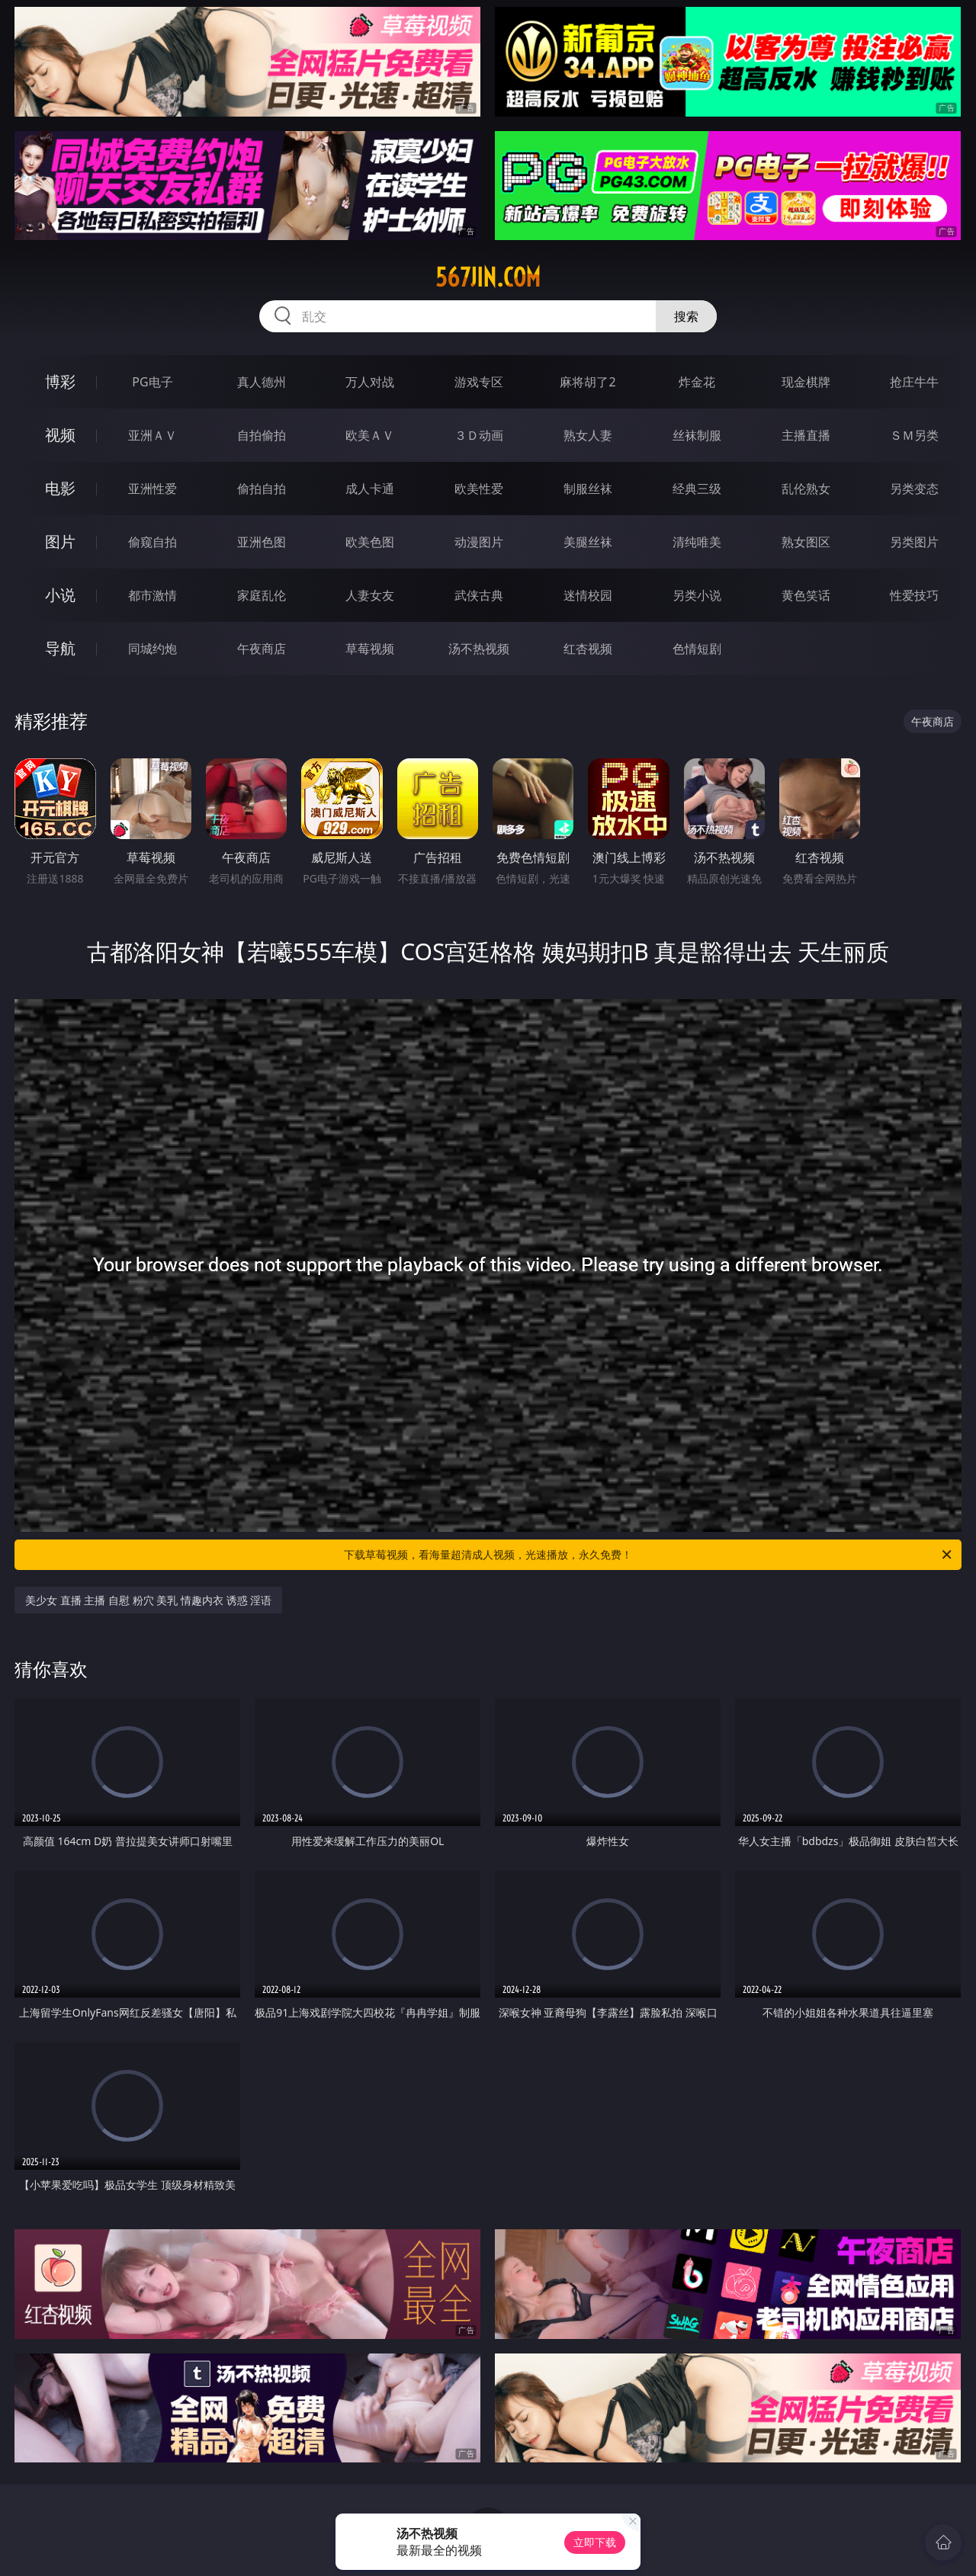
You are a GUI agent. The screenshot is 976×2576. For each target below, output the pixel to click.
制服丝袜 (587, 488)
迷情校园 (587, 595)
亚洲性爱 (152, 488)
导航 (60, 648)
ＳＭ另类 (914, 435)
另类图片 (914, 541)
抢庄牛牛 (914, 381)
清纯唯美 (697, 541)
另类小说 (697, 595)
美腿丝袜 (587, 541)
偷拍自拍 (261, 488)
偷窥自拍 (152, 541)
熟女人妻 (587, 435)
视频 (60, 435)
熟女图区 (806, 541)
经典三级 (697, 488)
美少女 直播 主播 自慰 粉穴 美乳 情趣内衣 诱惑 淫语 (148, 1600)
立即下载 (594, 2542)
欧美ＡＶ (369, 435)
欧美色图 (369, 541)
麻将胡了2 (587, 381)
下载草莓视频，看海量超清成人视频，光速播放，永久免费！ (649, 1555)
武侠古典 (478, 595)
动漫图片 (478, 541)
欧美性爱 (478, 488)
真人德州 (261, 381)
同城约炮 (152, 648)
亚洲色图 (261, 541)
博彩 (60, 381)
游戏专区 (478, 381)
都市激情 (152, 595)
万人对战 (369, 381)
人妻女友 (369, 595)
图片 (60, 541)
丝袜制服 (697, 435)
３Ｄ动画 (478, 435)
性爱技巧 (914, 595)
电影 (60, 488)
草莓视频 (369, 648)
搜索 (686, 316)
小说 (60, 595)
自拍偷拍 (261, 435)
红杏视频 (587, 648)
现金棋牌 (806, 381)
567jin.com (488, 277)
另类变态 (914, 488)
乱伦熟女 (806, 488)
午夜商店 (261, 648)
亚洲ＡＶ (152, 435)
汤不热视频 (478, 648)
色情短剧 (697, 648)
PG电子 (152, 381)
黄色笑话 (806, 595)
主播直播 (806, 435)
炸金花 (697, 381)
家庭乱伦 (261, 595)
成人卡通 (369, 488)
